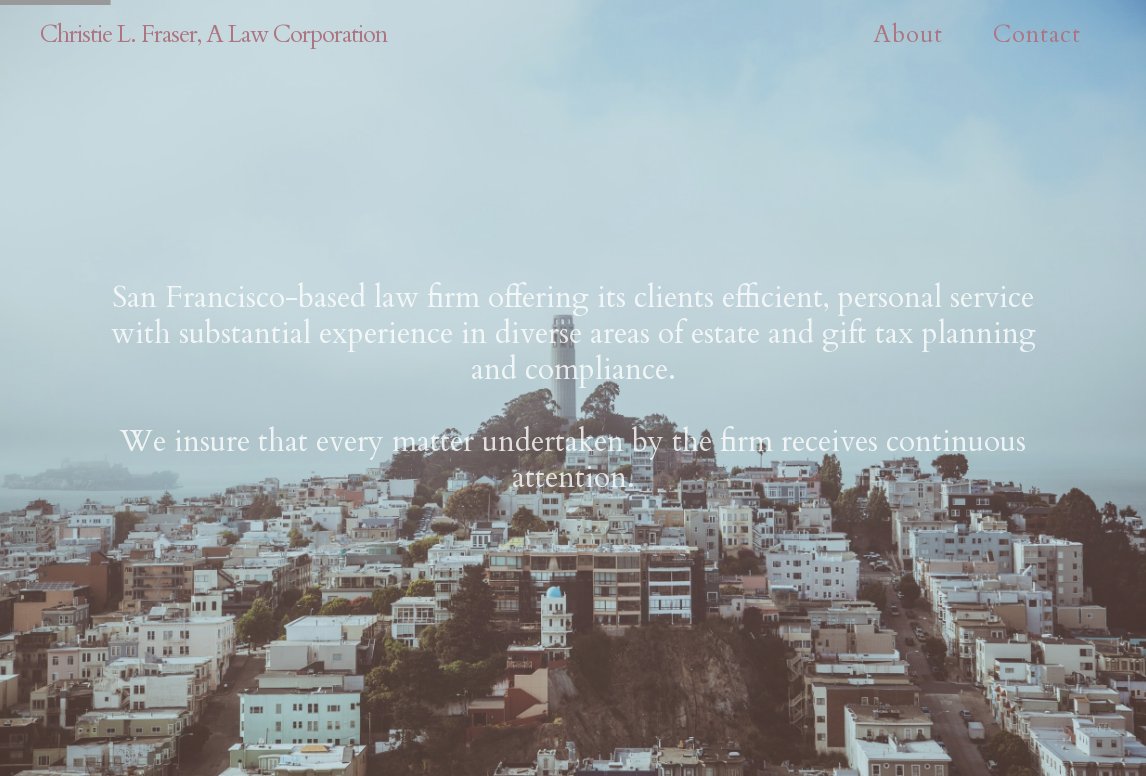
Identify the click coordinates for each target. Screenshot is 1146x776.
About (908, 34)
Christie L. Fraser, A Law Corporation (213, 34)
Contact (1037, 34)
